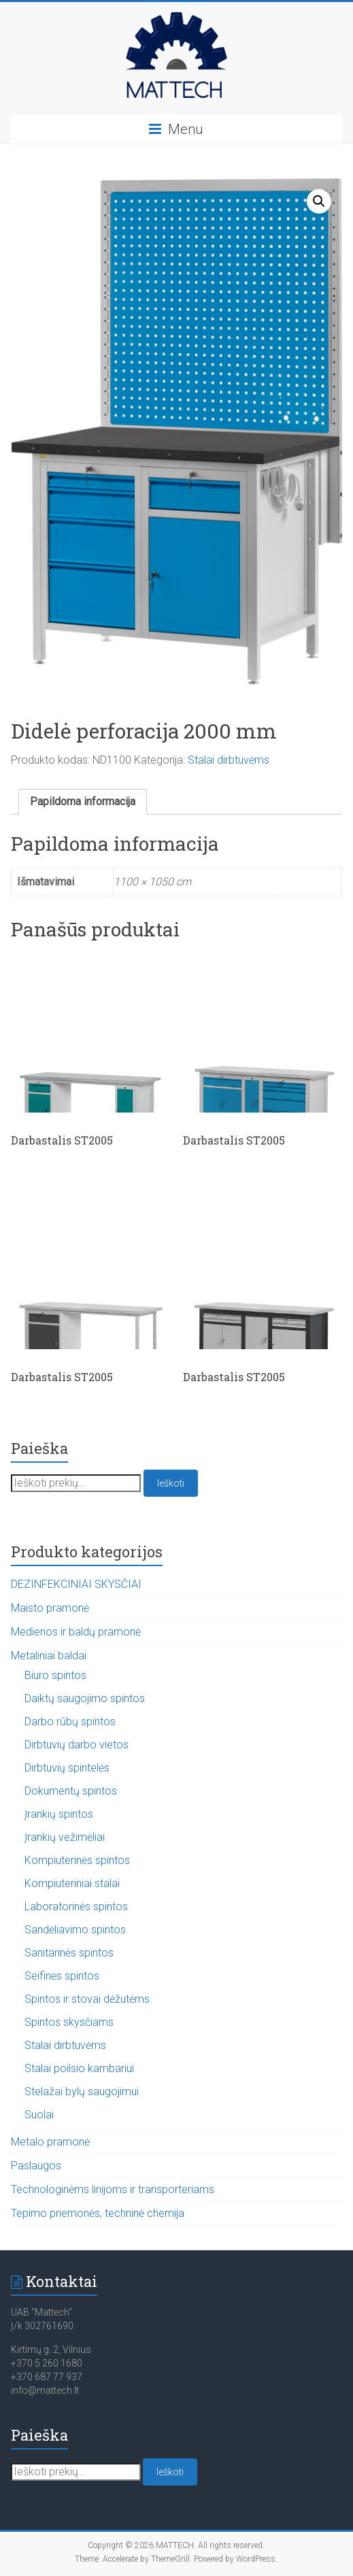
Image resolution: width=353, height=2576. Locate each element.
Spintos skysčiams (69, 2022)
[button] (319, 201)
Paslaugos (36, 2165)
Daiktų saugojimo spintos (84, 1698)
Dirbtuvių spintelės (67, 1767)
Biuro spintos (55, 1675)
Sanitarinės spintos (69, 1952)
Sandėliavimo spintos (75, 1929)
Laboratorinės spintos (76, 1906)
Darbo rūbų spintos (70, 1721)
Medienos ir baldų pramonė (76, 1631)
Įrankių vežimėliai (64, 1837)
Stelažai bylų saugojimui (81, 2091)
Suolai (39, 2114)
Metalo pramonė (50, 2141)
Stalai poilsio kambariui (79, 2068)
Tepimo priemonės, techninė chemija (97, 2213)
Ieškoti (170, 1483)
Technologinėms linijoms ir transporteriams (112, 2189)
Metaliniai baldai (48, 1655)
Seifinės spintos (61, 1975)
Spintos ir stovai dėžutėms (87, 1999)
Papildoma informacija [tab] (82, 801)
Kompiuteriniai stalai (72, 1883)
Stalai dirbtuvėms (228, 759)
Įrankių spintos (58, 1814)
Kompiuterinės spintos (77, 1860)
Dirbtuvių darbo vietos (76, 1744)
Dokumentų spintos (70, 1790)
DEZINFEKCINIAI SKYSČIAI (76, 1584)
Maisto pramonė (50, 1607)
